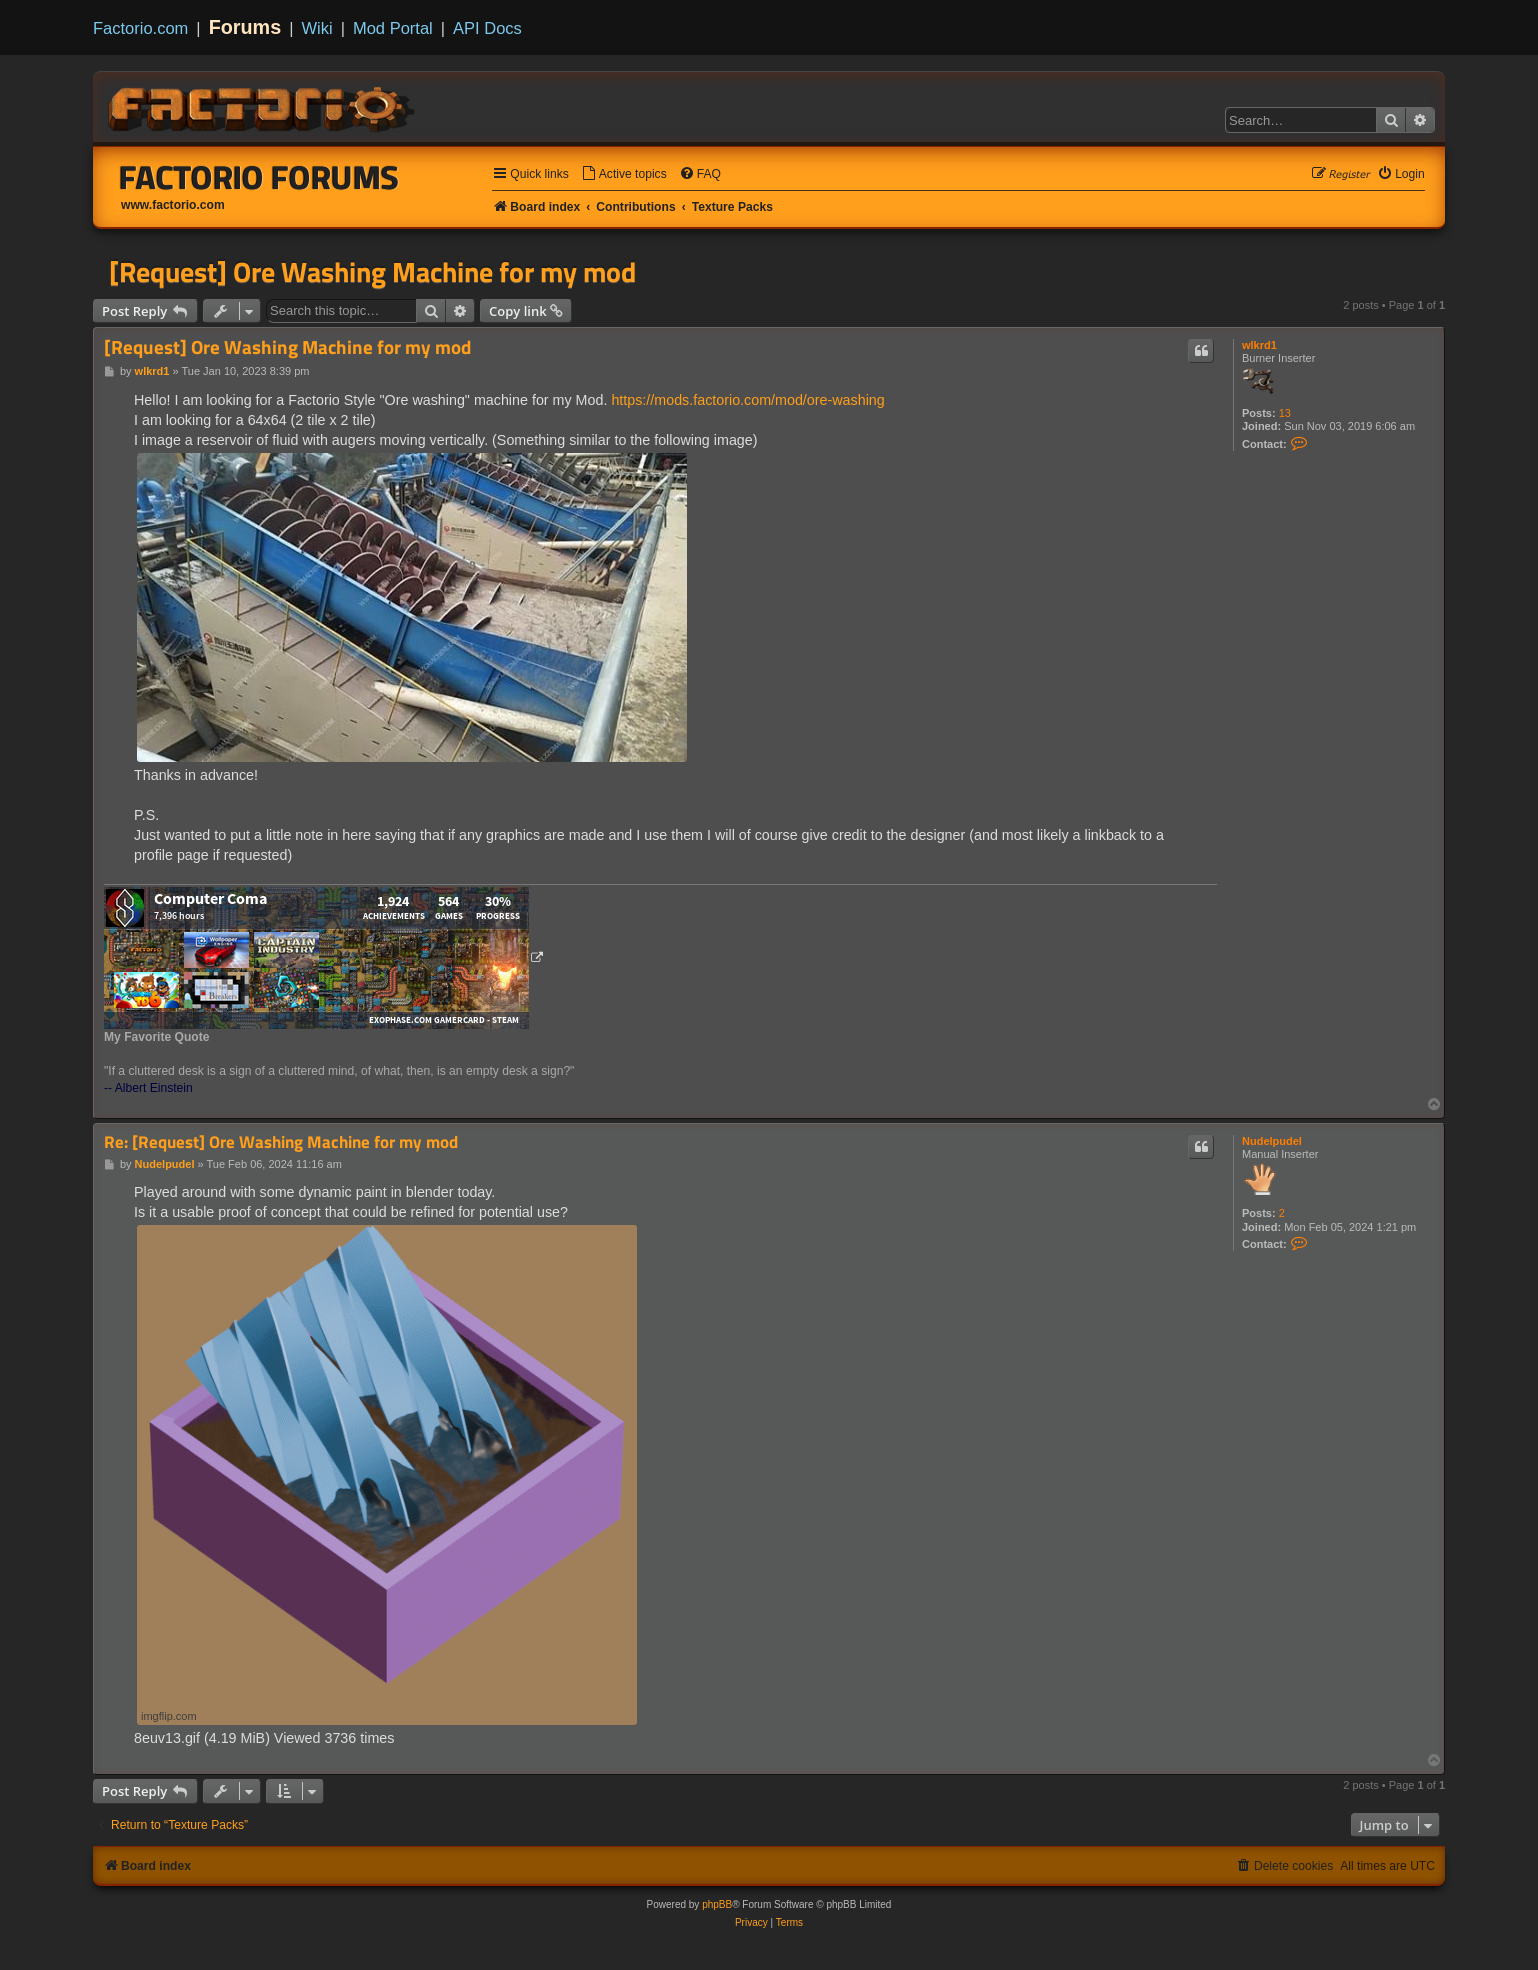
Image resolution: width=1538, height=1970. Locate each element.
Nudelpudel (1272, 1141)
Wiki (317, 28)
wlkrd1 (1259, 345)
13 (1285, 413)
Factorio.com (140, 28)
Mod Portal (393, 28)
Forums (245, 27)
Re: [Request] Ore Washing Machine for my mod (281, 1142)
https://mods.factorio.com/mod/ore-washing (747, 400)
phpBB (717, 1904)
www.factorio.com (173, 205)
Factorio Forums (259, 177)
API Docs (487, 28)
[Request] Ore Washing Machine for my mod (372, 272)
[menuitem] (624, 174)
